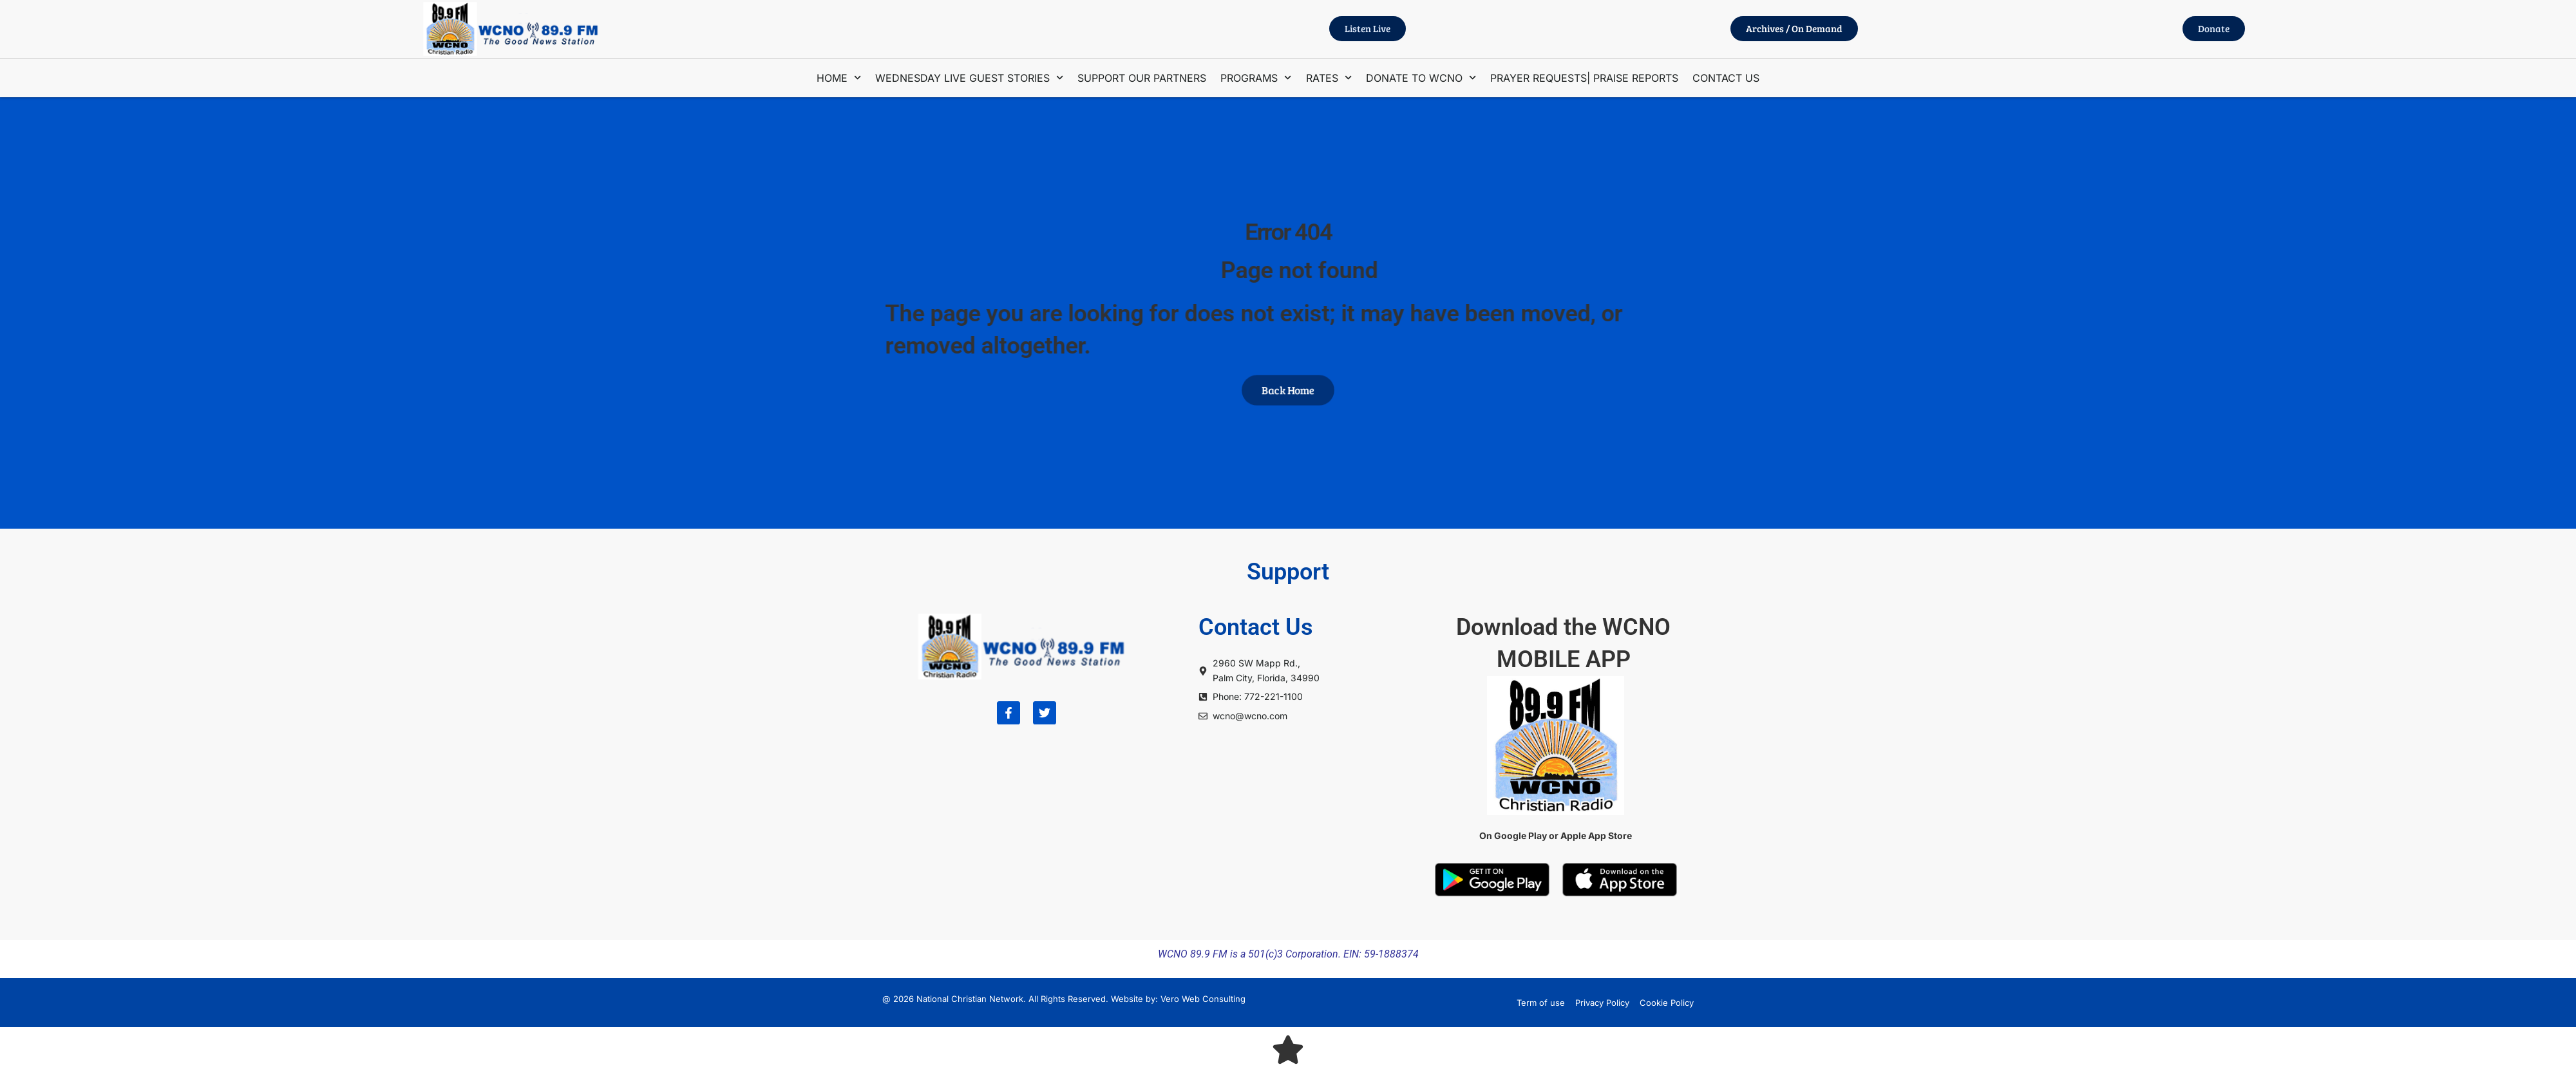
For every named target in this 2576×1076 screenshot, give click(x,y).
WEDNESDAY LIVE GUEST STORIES (969, 78)
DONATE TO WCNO (1421, 78)
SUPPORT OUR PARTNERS (1141, 77)
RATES (1329, 78)
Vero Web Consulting (1202, 999)
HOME (839, 78)
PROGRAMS (1255, 78)
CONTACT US (1725, 77)
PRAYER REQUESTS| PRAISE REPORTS (1584, 77)
